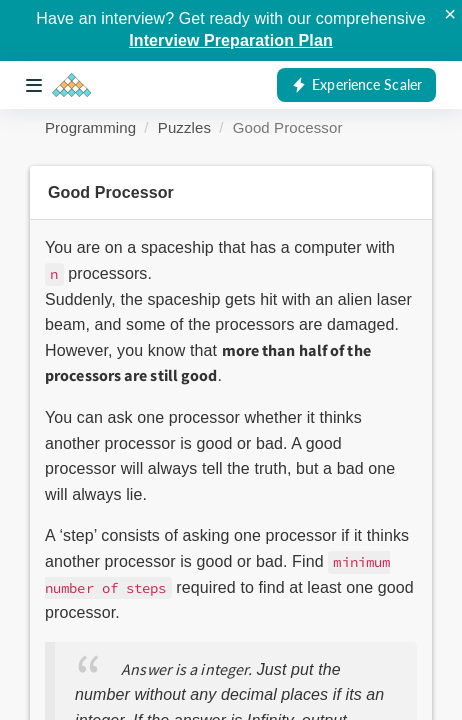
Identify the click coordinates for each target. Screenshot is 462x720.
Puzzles (184, 127)
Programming (90, 127)
